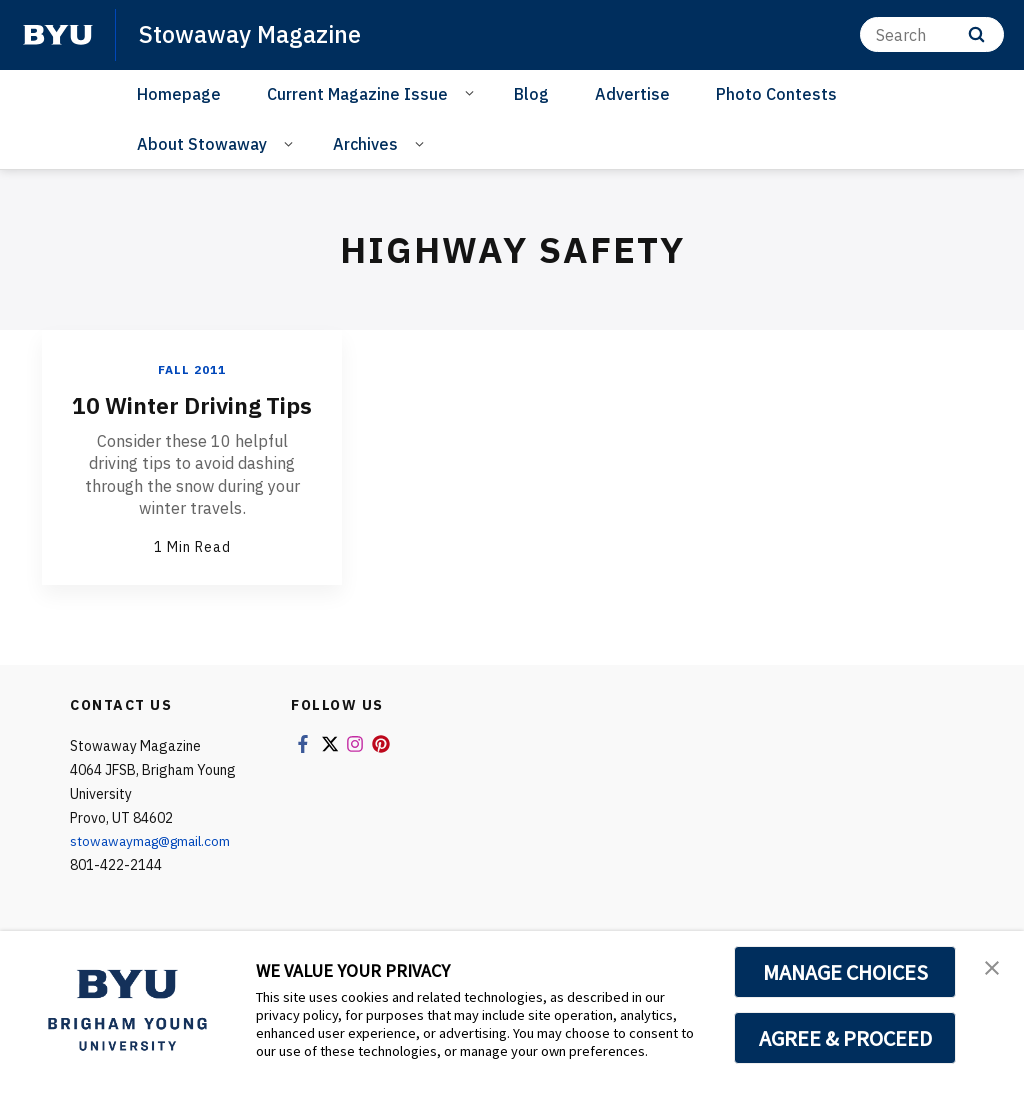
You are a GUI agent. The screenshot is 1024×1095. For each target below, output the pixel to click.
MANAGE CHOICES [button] (845, 972)
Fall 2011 (192, 369)
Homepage (179, 94)
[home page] (58, 35)
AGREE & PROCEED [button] (845, 1038)
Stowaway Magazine (251, 34)
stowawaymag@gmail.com (155, 871)
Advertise (632, 94)
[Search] (932, 34)
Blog (531, 94)
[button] (991, 967)
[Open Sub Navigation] (472, 93)
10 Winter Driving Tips (192, 420)
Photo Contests (776, 94)
